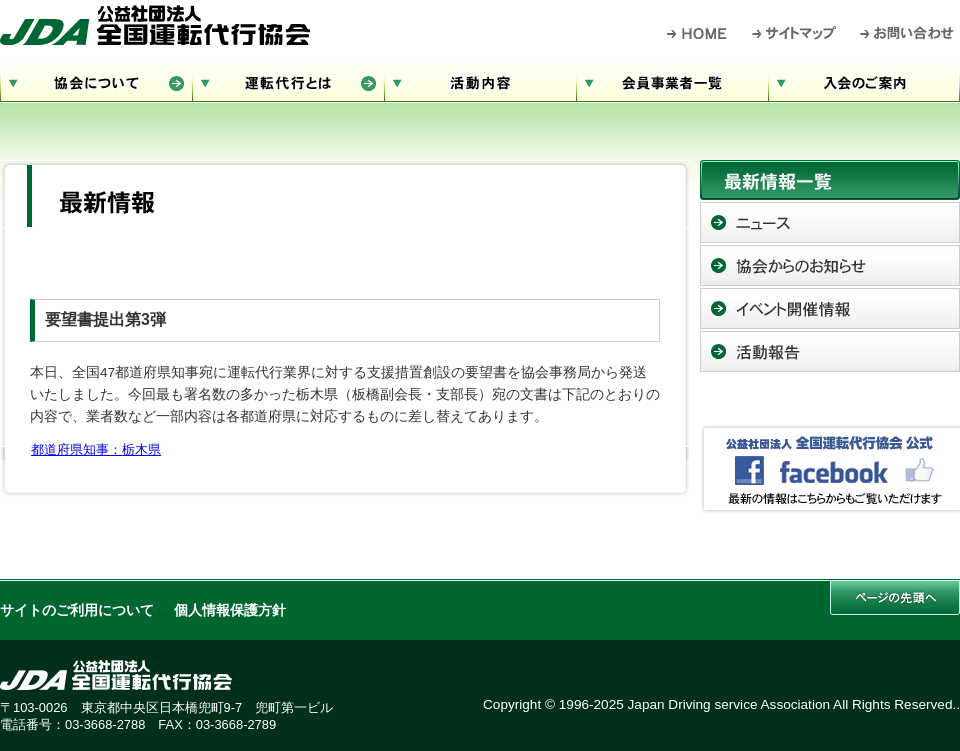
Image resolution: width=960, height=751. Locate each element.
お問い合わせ (907, 33)
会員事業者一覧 (672, 80)
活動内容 (480, 80)
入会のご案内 (864, 80)
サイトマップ (795, 33)
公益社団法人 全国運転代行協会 (155, 25)
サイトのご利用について (77, 610)
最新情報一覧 (830, 180)
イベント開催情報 (830, 308)
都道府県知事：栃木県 (96, 449)
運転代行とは (288, 80)
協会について (96, 80)
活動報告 (830, 351)
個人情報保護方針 (230, 610)
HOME (697, 33)
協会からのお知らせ (830, 265)
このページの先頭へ (895, 597)
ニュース (830, 222)
